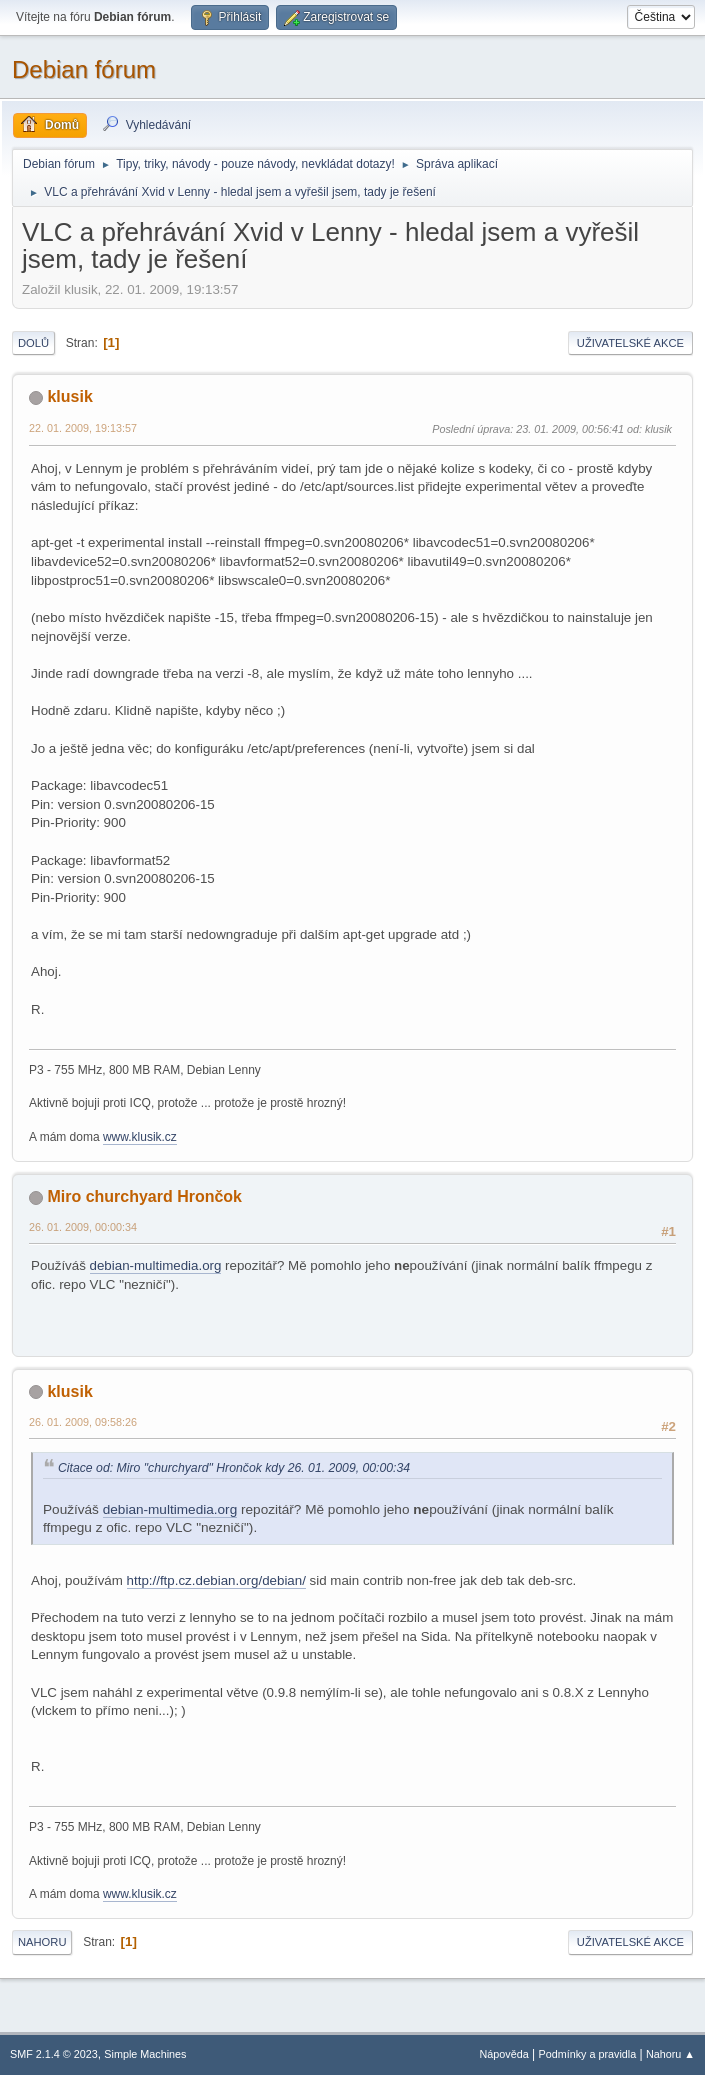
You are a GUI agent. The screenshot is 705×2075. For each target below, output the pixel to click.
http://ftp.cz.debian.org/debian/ (216, 1580)
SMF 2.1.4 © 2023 (54, 2054)
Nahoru (42, 1942)
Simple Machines (145, 2054)
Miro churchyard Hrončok (144, 1196)
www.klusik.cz (140, 1137)
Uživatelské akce (630, 343)
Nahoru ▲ (670, 2054)
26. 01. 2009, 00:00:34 (83, 1227)
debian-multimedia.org (156, 1265)
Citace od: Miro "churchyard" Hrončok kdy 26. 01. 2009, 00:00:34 (234, 1468)
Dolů (33, 343)
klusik (69, 396)
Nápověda (504, 2054)
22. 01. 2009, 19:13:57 (83, 428)
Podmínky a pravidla (588, 2054)
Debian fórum (84, 69)
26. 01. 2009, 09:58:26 (83, 1422)
